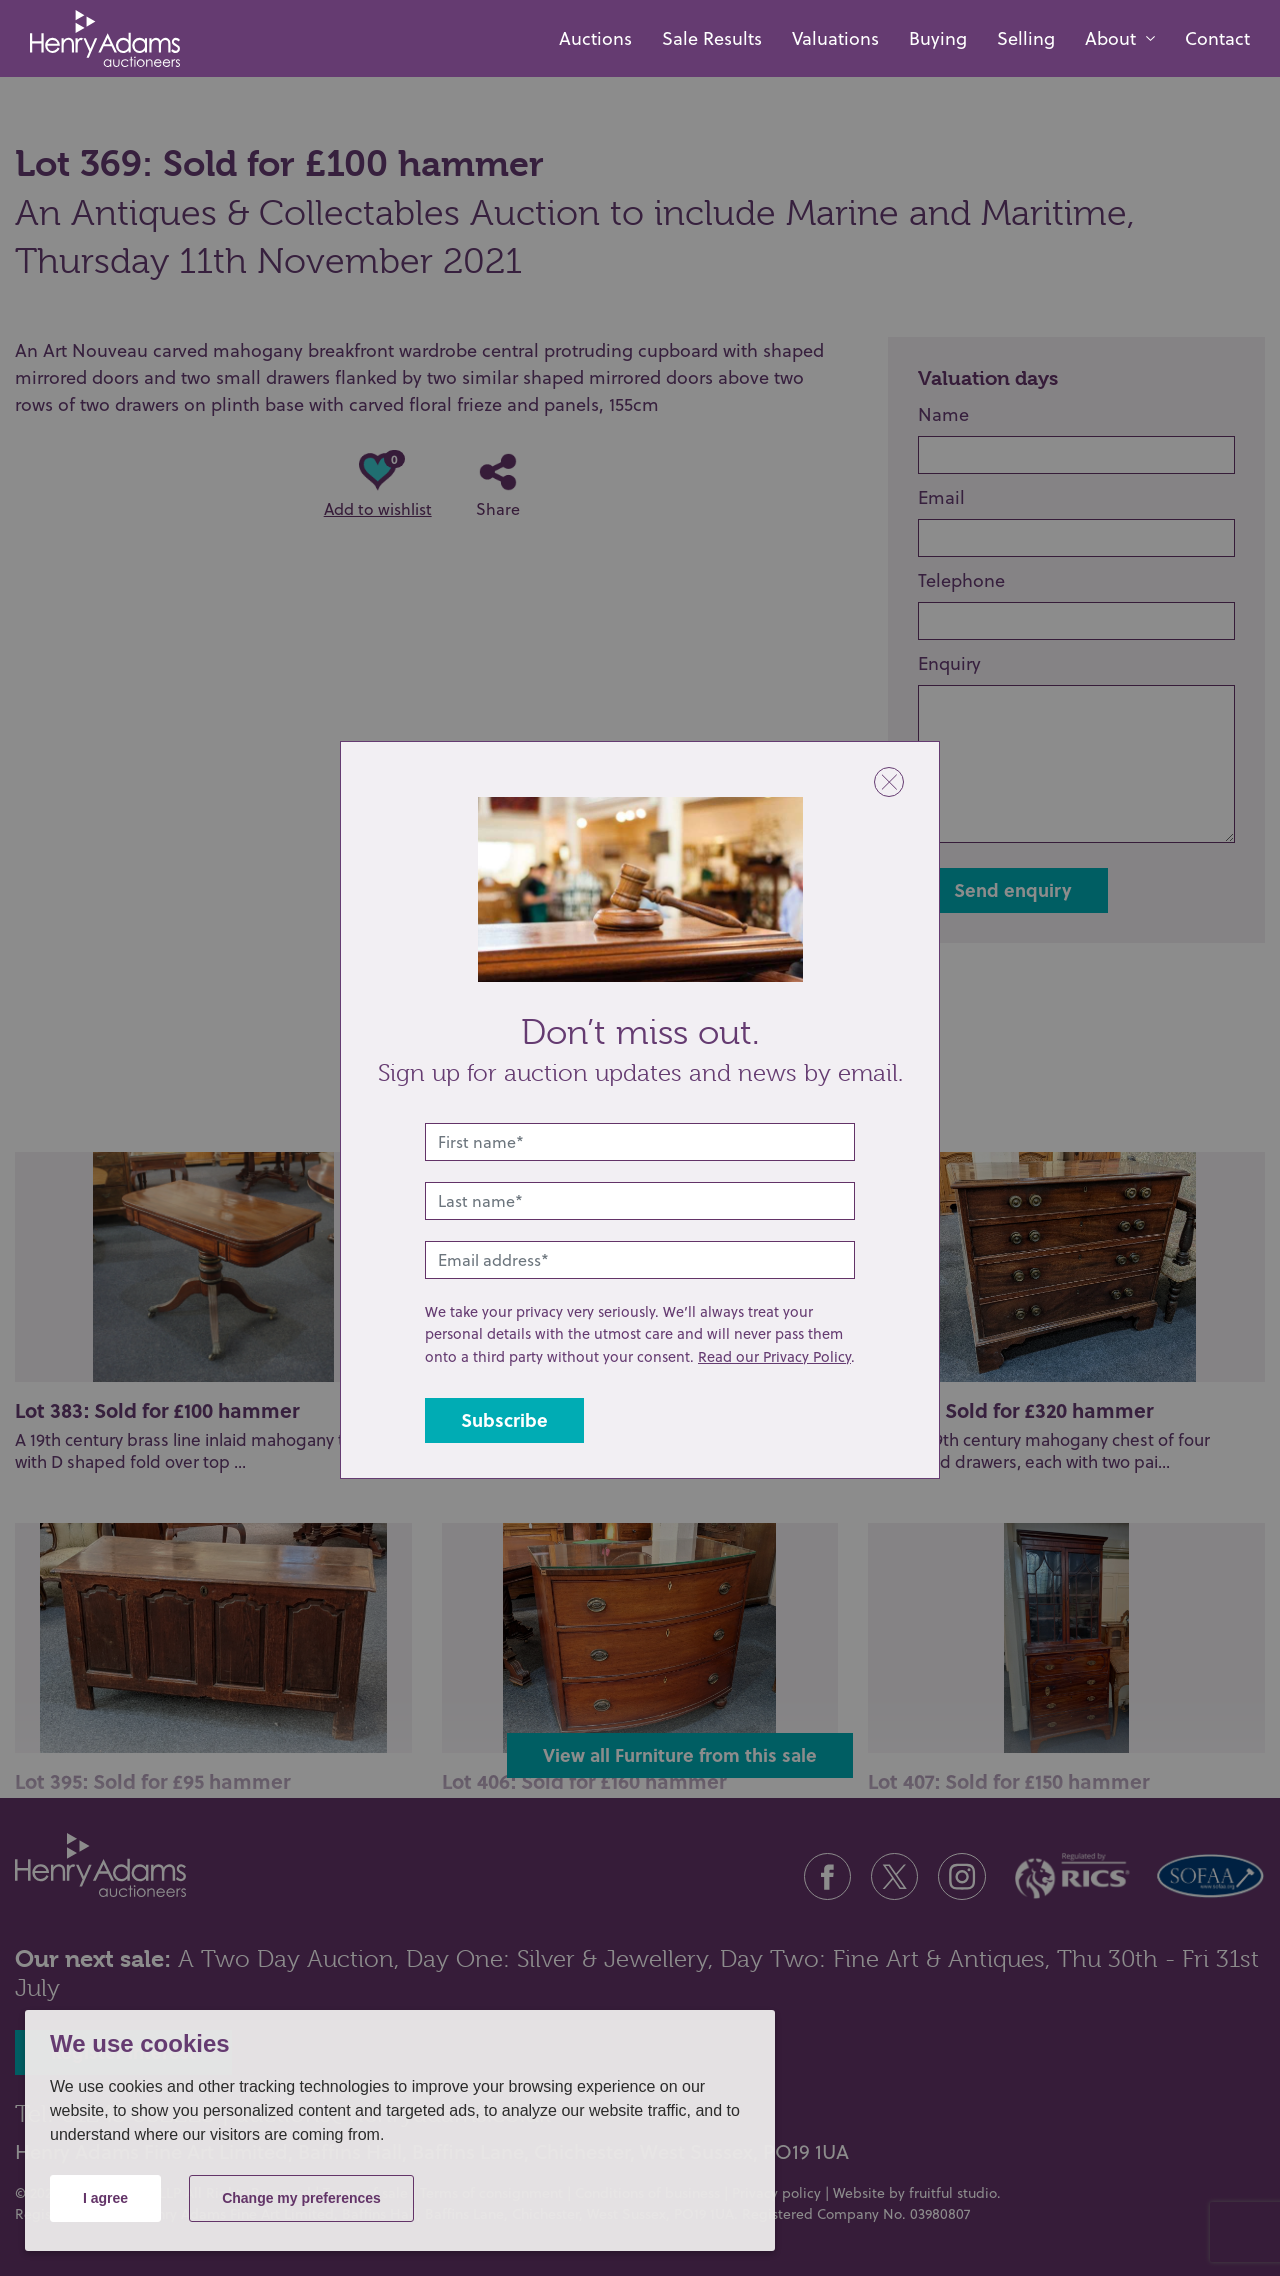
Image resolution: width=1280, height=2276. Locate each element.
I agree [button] (105, 2198)
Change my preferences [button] (301, 2198)
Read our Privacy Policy (774, 1356)
